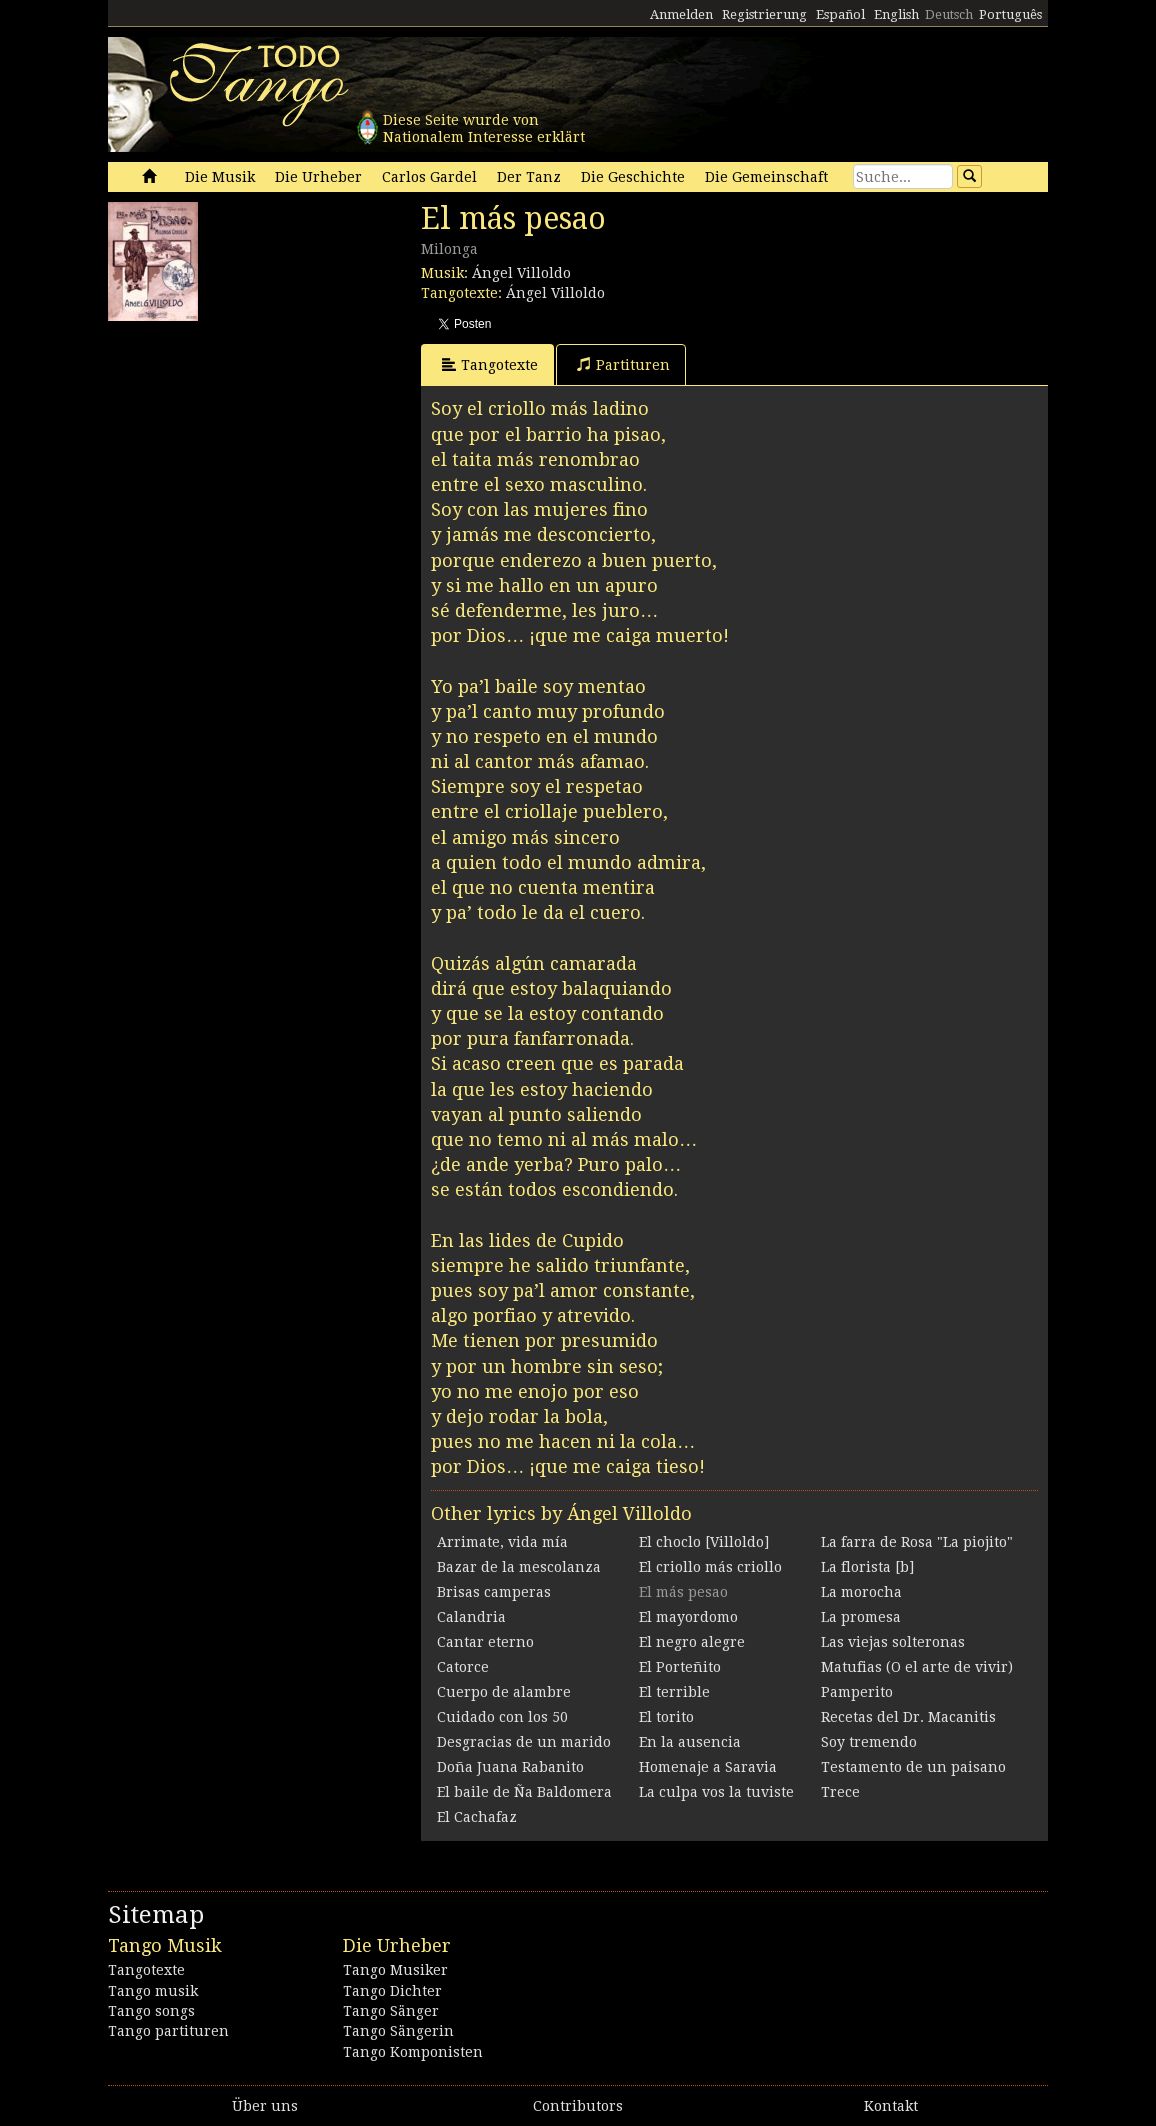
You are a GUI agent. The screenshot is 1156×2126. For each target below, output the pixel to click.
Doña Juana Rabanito (510, 1767)
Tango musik (153, 1991)
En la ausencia (690, 1742)
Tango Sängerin (398, 2031)
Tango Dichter (392, 1991)
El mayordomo (688, 1617)
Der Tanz (529, 177)
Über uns (265, 2106)
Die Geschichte (633, 177)
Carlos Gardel (429, 177)
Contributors (578, 2106)
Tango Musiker (395, 1970)
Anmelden (681, 14)
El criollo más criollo (710, 1567)
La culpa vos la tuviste (716, 1792)
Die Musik (220, 177)
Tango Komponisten (413, 2052)
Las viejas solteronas (893, 1642)
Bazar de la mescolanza (519, 1567)
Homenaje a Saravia (708, 1767)
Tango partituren (168, 2031)
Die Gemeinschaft (766, 177)
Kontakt (891, 2106)
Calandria (471, 1617)
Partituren (623, 364)
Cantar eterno (485, 1642)
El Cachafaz (477, 1817)
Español (840, 14)
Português (1010, 14)
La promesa (861, 1617)
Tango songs (151, 2011)
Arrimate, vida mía (502, 1542)
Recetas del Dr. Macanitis (908, 1717)
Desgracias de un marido (524, 1742)
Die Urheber (318, 177)
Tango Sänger (391, 2011)
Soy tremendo (869, 1742)
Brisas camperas (494, 1592)
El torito (666, 1717)
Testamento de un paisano (913, 1767)
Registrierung (764, 14)
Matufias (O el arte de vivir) (917, 1667)
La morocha (861, 1592)
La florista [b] (867, 1567)
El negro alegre (692, 1642)
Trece (840, 1792)
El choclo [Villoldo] (704, 1542)
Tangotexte (490, 364)
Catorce (463, 1667)
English (896, 14)
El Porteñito (680, 1667)
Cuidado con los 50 (502, 1717)
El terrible (674, 1692)
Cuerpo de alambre (504, 1692)
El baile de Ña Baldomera (524, 1792)
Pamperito (857, 1692)
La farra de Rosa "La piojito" (917, 1542)
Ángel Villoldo (521, 273)
